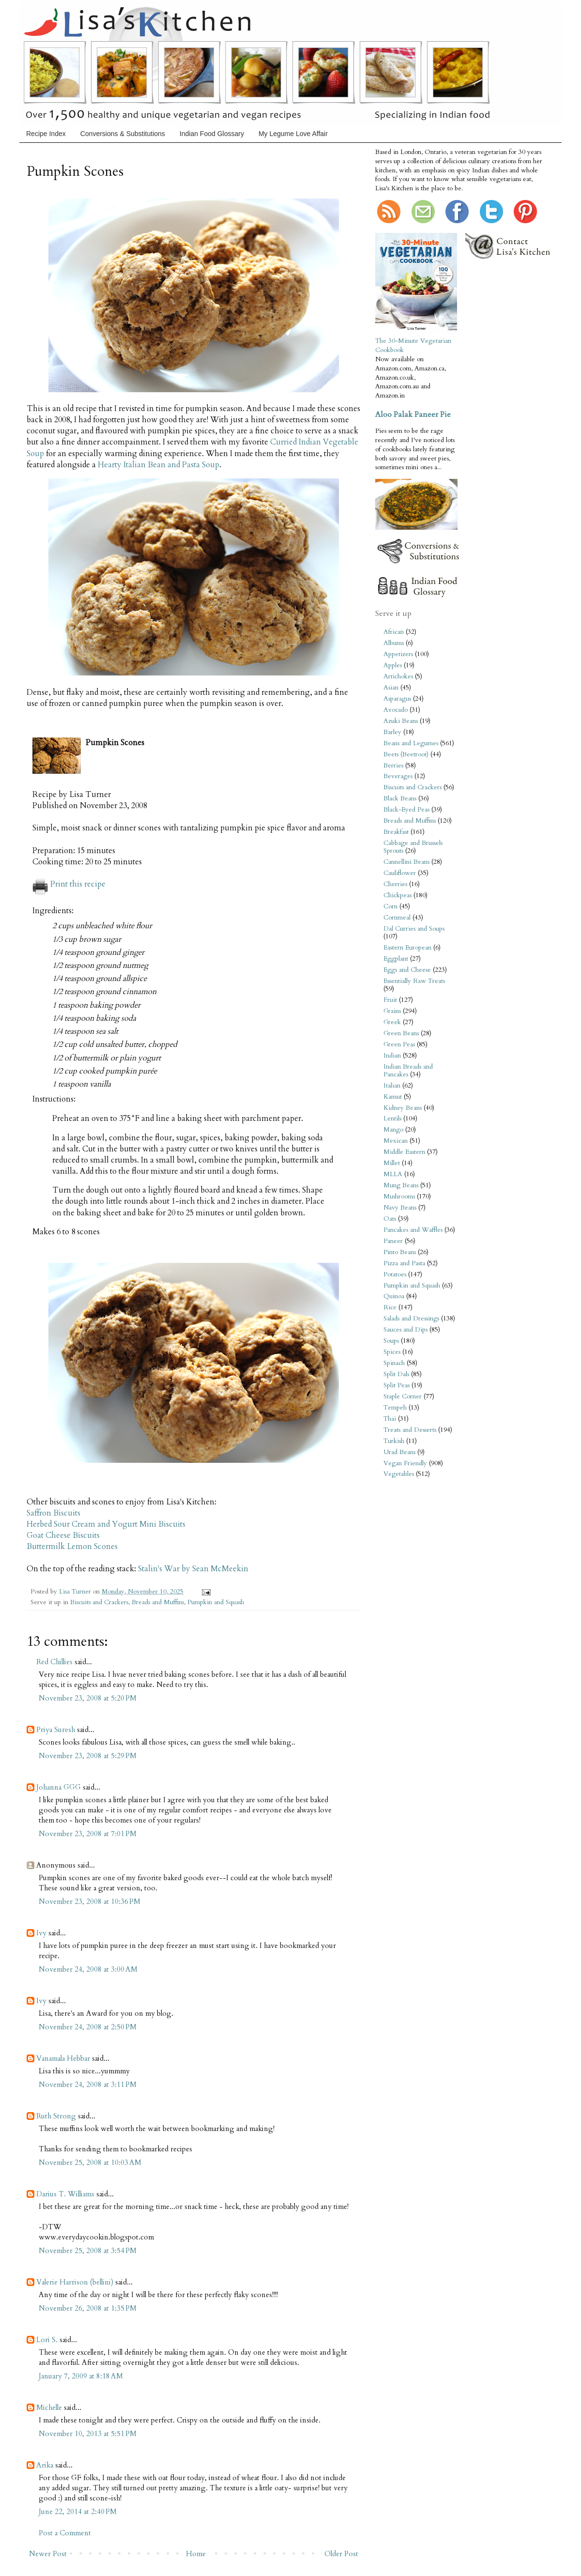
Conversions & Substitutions (122, 134)
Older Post (341, 2554)
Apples (392, 665)
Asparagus (397, 698)
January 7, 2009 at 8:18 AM (81, 2376)
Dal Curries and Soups (413, 928)
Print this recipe (69, 884)
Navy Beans (399, 1207)
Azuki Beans (400, 721)
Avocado (395, 709)
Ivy (41, 1933)
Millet (391, 1163)
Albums (393, 643)
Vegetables (398, 1474)
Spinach (394, 1363)
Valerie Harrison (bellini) (74, 2282)
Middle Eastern (404, 1152)
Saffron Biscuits (53, 1513)
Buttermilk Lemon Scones (72, 1546)
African (393, 632)
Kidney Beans (402, 1108)
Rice (390, 1307)
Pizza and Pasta (404, 1263)
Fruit (390, 1000)
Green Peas (399, 1044)
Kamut (392, 1096)
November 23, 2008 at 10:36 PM (89, 1901)
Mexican (395, 1140)
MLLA (392, 1174)
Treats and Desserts (409, 1430)
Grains (392, 1011)
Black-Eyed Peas (406, 809)
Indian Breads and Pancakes (408, 1070)
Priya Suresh (55, 1729)
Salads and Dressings (411, 1318)
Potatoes (394, 1274)
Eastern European (407, 947)
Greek (392, 1022)
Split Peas (396, 1385)
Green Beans (401, 1033)
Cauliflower (399, 873)
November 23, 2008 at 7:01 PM (88, 1834)
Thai (389, 1418)
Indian (392, 1055)
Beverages (398, 776)
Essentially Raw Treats (414, 981)
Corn (390, 906)
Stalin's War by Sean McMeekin (193, 1569)
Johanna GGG (58, 1787)
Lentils (392, 1118)
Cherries (395, 884)
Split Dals (396, 1374)
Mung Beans (400, 1185)
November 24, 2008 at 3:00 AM (88, 1969)
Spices (391, 1352)
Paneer (393, 1241)
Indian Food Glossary (212, 134)
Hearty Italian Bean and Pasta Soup (158, 465)
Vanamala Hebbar (63, 2058)
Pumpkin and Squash (215, 1602)
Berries (393, 765)
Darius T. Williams (65, 2194)
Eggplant (395, 958)
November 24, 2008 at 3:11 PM (88, 2084)
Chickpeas (397, 895)
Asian (390, 687)
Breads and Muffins (158, 1602)
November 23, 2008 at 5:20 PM (88, 1698)
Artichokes (398, 676)
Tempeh (395, 1407)
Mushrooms (399, 1196)
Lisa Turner (76, 1591)
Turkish (393, 1441)
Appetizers (398, 654)
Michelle (49, 2407)
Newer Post (48, 2554)
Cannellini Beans (406, 862)
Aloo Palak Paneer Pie (413, 414)
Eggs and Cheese (407, 970)
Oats (389, 1218)
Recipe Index (46, 134)
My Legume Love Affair (293, 134)
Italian (391, 1085)
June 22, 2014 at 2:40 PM (78, 2511)
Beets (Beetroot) (405, 754)
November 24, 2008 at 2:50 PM (88, 2027)
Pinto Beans (399, 1252)
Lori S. (47, 2340)
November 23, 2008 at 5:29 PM (88, 1756)
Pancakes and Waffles (413, 1230)
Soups (391, 1340)
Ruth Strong (56, 2116)
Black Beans (399, 798)
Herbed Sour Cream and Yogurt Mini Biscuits (106, 1524)
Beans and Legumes (410, 743)
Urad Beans (399, 1452)
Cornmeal (397, 917)
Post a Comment (65, 2533)
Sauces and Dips (405, 1329)
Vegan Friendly (405, 1463)
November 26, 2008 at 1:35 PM (88, 2308)
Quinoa (393, 1296)
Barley (392, 732)
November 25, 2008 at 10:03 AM (90, 2162)
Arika (44, 2465)
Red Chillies (54, 1662)
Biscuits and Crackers (99, 1602)
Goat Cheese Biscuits (63, 1535)
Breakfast (396, 832)
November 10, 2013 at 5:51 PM (88, 2433)
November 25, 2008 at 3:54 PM (88, 2250)
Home (196, 2554)
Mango (393, 1129)
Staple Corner (402, 1396)
